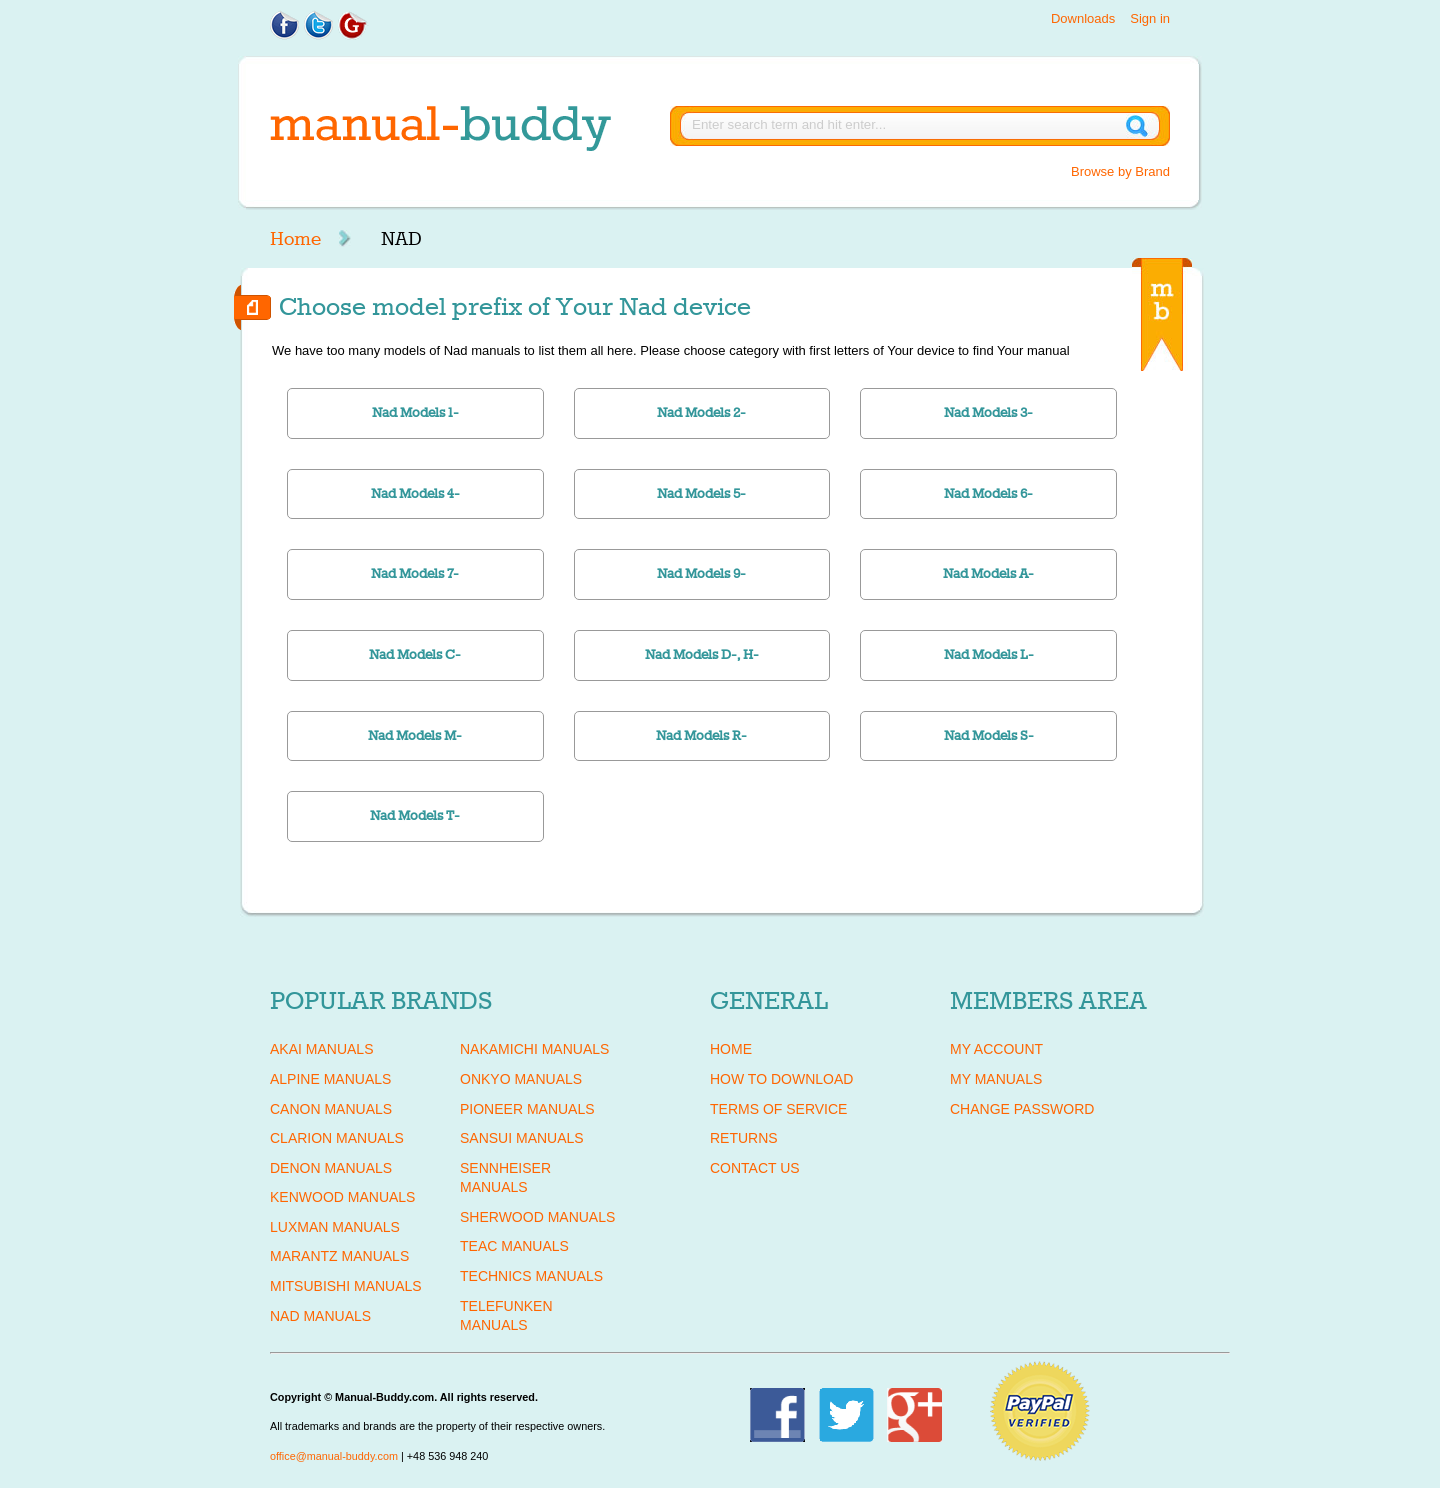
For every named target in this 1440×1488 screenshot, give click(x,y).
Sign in (1150, 18)
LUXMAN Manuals (335, 1227)
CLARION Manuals (337, 1138)
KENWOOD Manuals (342, 1197)
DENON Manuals (331, 1168)
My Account (996, 1049)
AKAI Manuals (321, 1049)
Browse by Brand (1120, 171)
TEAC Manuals (514, 1246)
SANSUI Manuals (522, 1138)
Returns (744, 1138)
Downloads (1083, 18)
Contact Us (755, 1168)
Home (295, 239)
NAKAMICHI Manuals (534, 1049)
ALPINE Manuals (330, 1079)
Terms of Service (778, 1109)
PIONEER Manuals (527, 1109)
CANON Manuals (331, 1109)
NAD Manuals (320, 1316)
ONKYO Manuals (521, 1079)
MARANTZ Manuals (339, 1256)
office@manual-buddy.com (334, 1456)
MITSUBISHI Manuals (346, 1286)
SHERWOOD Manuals (537, 1217)
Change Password (1022, 1109)
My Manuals (996, 1079)
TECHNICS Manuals (531, 1276)
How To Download (781, 1079)
